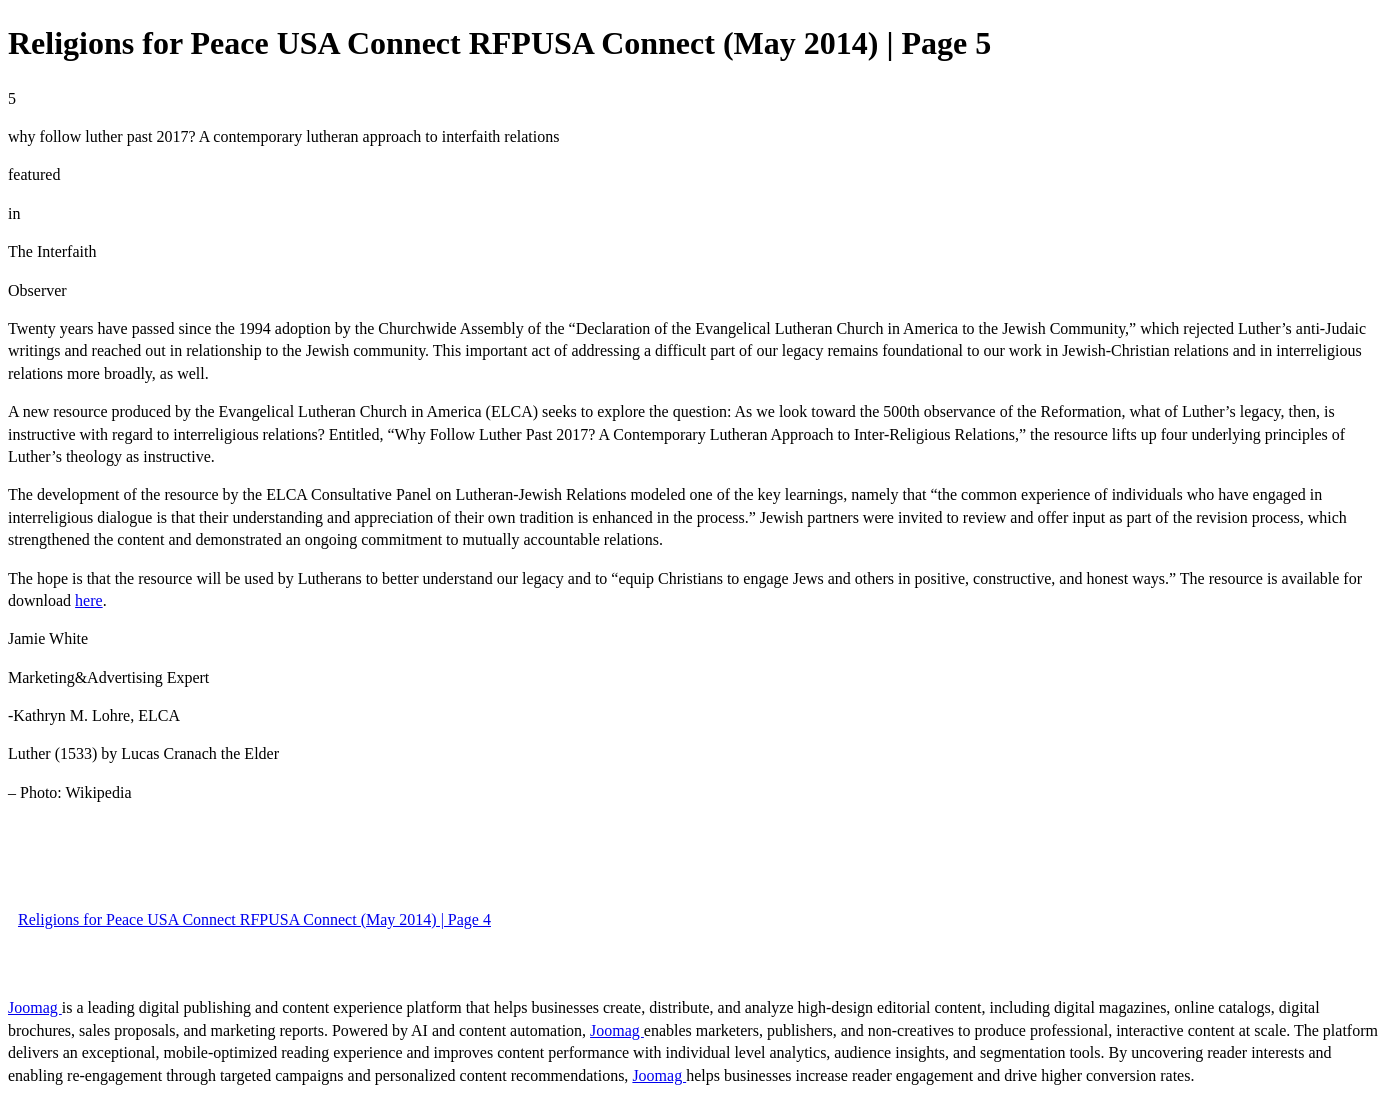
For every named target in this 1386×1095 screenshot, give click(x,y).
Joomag (35, 1007)
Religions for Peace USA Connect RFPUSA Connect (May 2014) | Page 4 (254, 919)
